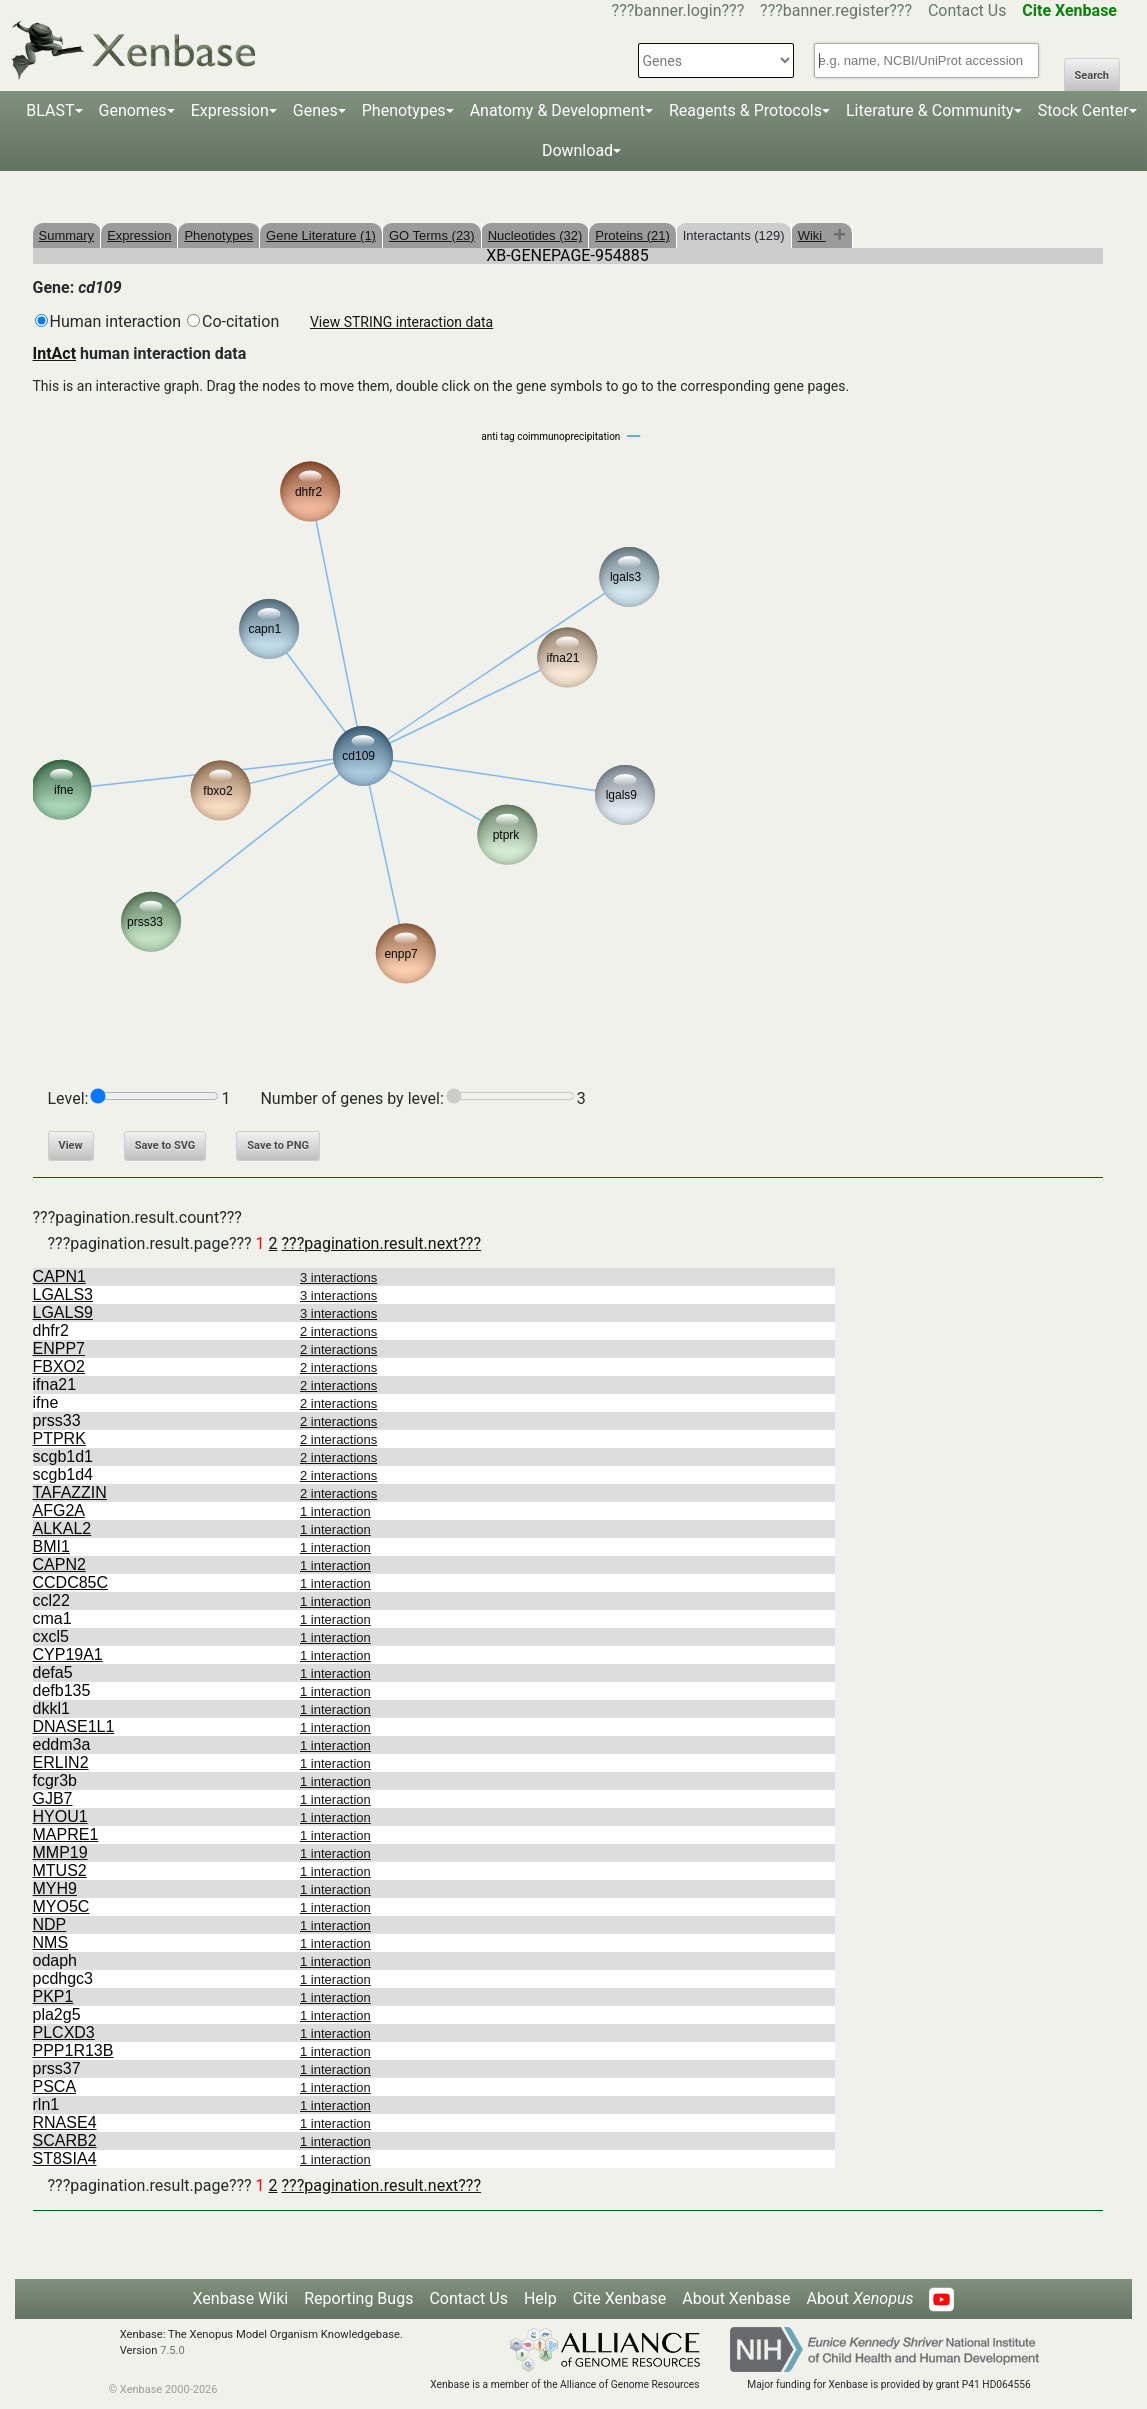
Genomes (133, 110)
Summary (67, 235)
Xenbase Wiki (241, 2298)
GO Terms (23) (432, 235)
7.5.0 (172, 2350)
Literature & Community (930, 110)
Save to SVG (165, 1145)
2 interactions (338, 1331)
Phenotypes (404, 110)
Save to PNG (278, 1145)
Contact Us (967, 10)
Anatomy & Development (557, 110)
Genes (315, 110)
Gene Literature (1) (321, 235)
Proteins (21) (632, 235)
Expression (230, 110)
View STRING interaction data (401, 322)
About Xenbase (736, 2298)
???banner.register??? (836, 10)
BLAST (50, 110)
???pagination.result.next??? (381, 1243)
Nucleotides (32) (535, 235)
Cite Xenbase (620, 2298)
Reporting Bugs (358, 2298)
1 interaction (335, 1511)
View (71, 1145)
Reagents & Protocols (745, 110)
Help (540, 2298)
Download (577, 150)
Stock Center (1083, 110)
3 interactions (338, 1277)
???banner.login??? (678, 10)
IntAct (55, 353)
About (859, 2298)
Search (1092, 75)
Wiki (812, 235)
